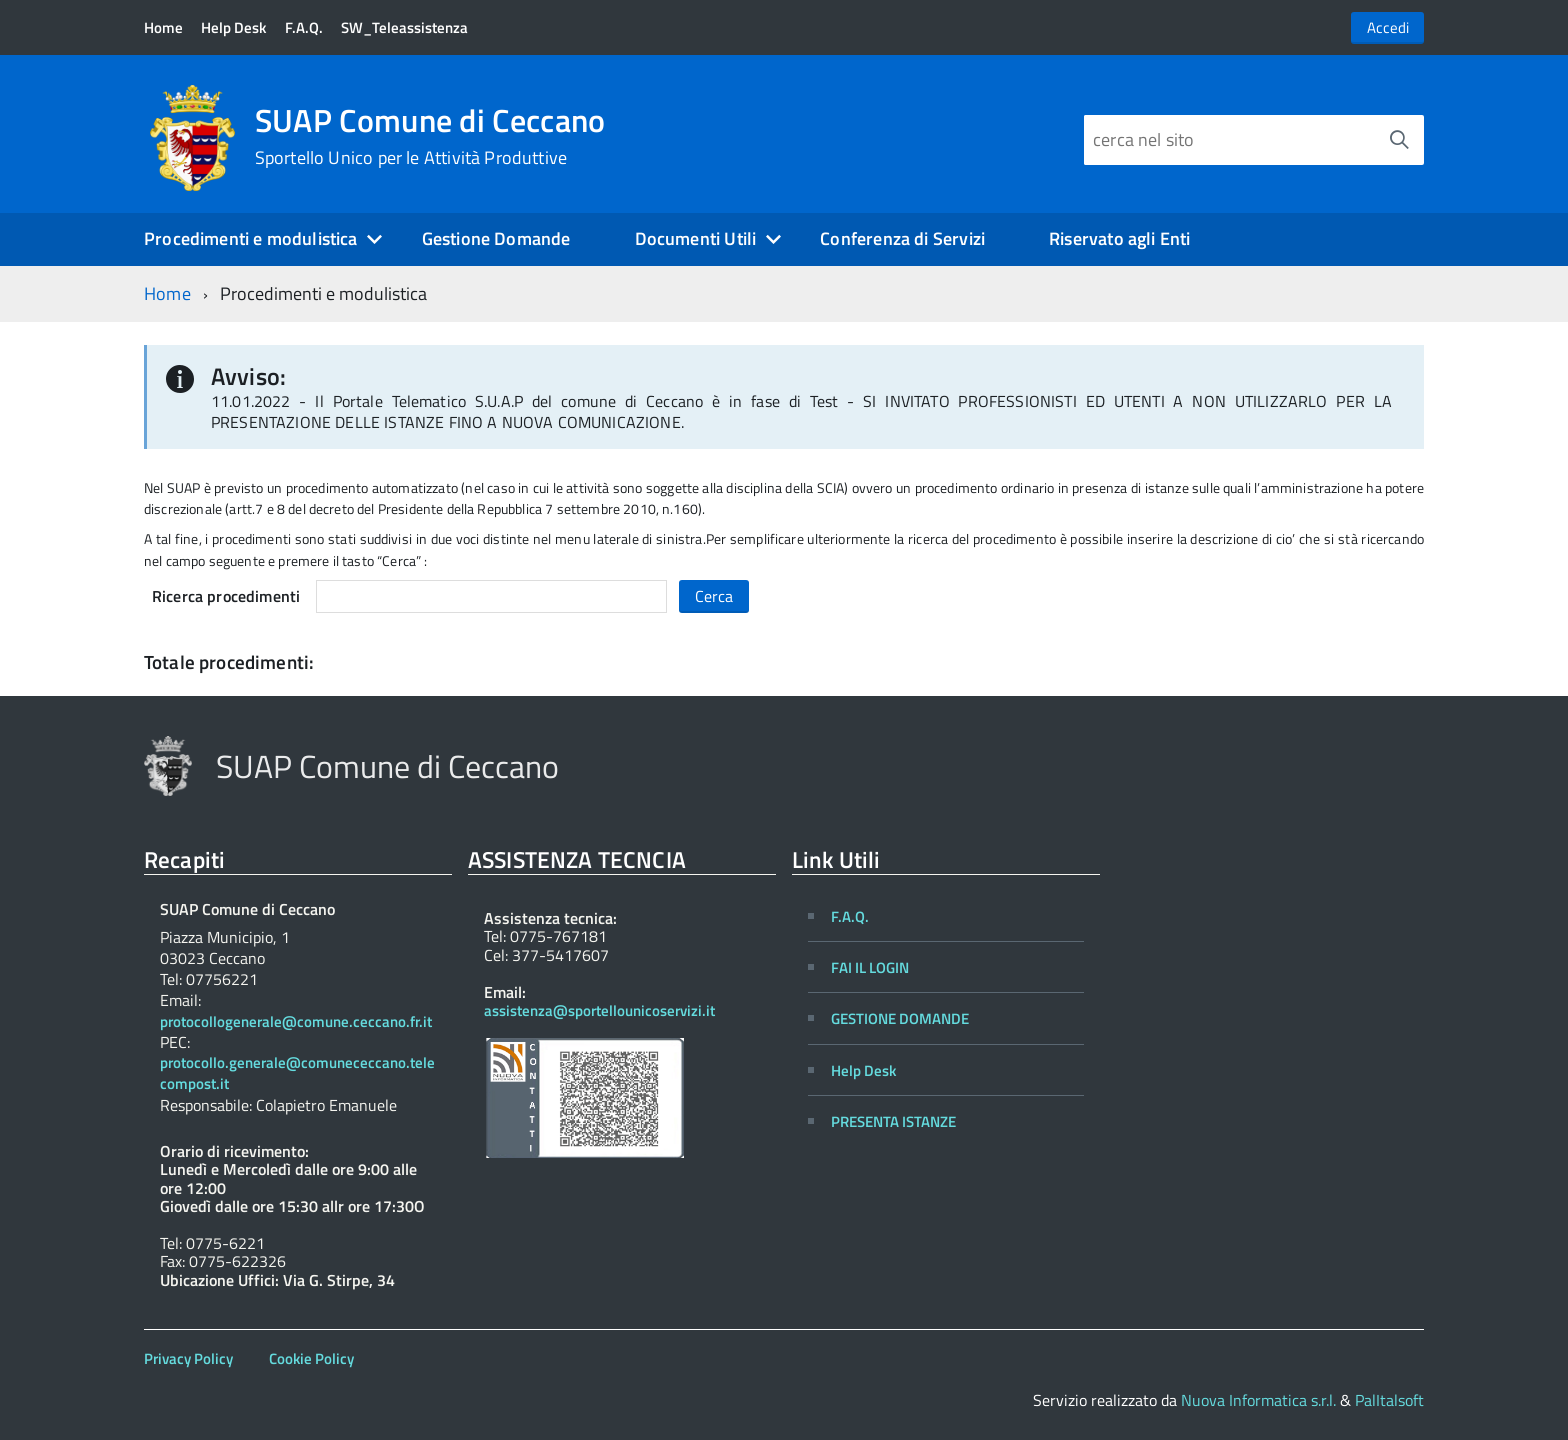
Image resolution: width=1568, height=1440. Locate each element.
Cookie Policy (311, 1358)
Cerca (714, 596)
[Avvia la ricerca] (1399, 140)
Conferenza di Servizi (902, 238)
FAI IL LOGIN (870, 967)
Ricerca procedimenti (226, 596)
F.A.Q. (304, 27)
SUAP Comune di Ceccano (430, 136)
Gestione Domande (496, 238)
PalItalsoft (1389, 1400)
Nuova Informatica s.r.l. (1258, 1400)
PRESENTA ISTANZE (893, 1121)
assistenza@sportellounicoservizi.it (599, 1010)
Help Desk (233, 27)
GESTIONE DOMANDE (900, 1018)
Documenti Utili (696, 238)
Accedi (1388, 27)
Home (163, 27)
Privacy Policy (188, 1358)
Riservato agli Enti (1119, 238)
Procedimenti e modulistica (251, 238)
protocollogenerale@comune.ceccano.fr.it (296, 1022)
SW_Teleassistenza (404, 27)
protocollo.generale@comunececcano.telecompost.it (297, 1074)
